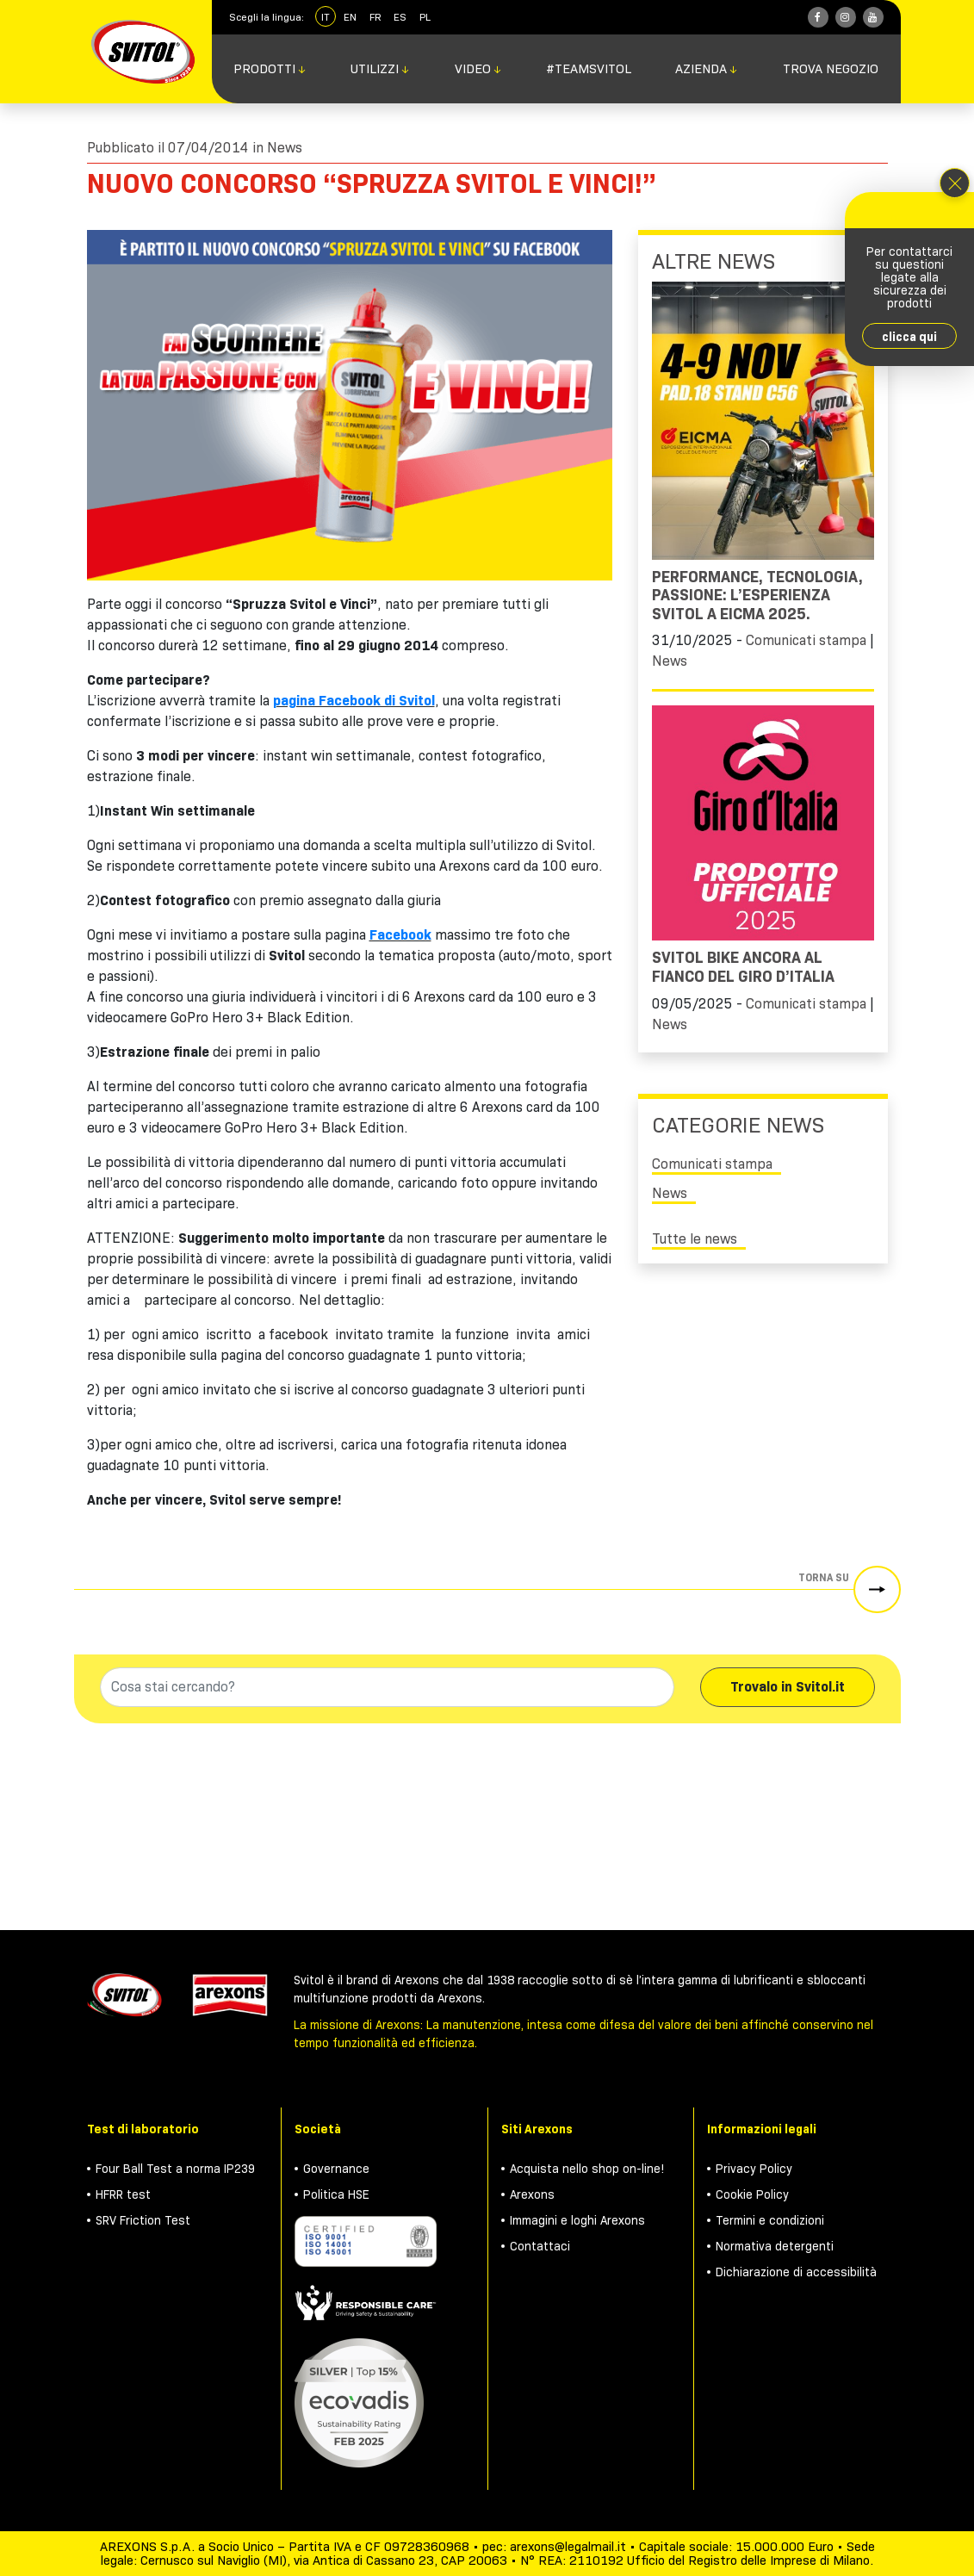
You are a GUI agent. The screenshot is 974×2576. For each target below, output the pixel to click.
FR (375, 16)
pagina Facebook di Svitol (354, 700)
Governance (336, 2168)
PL (425, 16)
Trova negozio (830, 69)
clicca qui (909, 337)
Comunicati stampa (806, 640)
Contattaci (540, 2246)
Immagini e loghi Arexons (577, 2220)
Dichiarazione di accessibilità (796, 2272)
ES (400, 16)
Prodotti (270, 69)
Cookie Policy (752, 2194)
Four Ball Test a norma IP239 (175, 2168)
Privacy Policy (754, 2168)
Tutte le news (694, 1239)
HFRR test (123, 2194)
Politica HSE (336, 2194)
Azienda (706, 69)
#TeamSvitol (588, 69)
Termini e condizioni (770, 2220)
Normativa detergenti (775, 2246)
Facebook (400, 935)
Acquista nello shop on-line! (587, 2168)
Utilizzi (380, 69)
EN (350, 16)
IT (325, 16)
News (284, 148)
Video (478, 69)
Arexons (532, 2194)
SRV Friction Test (143, 2220)
